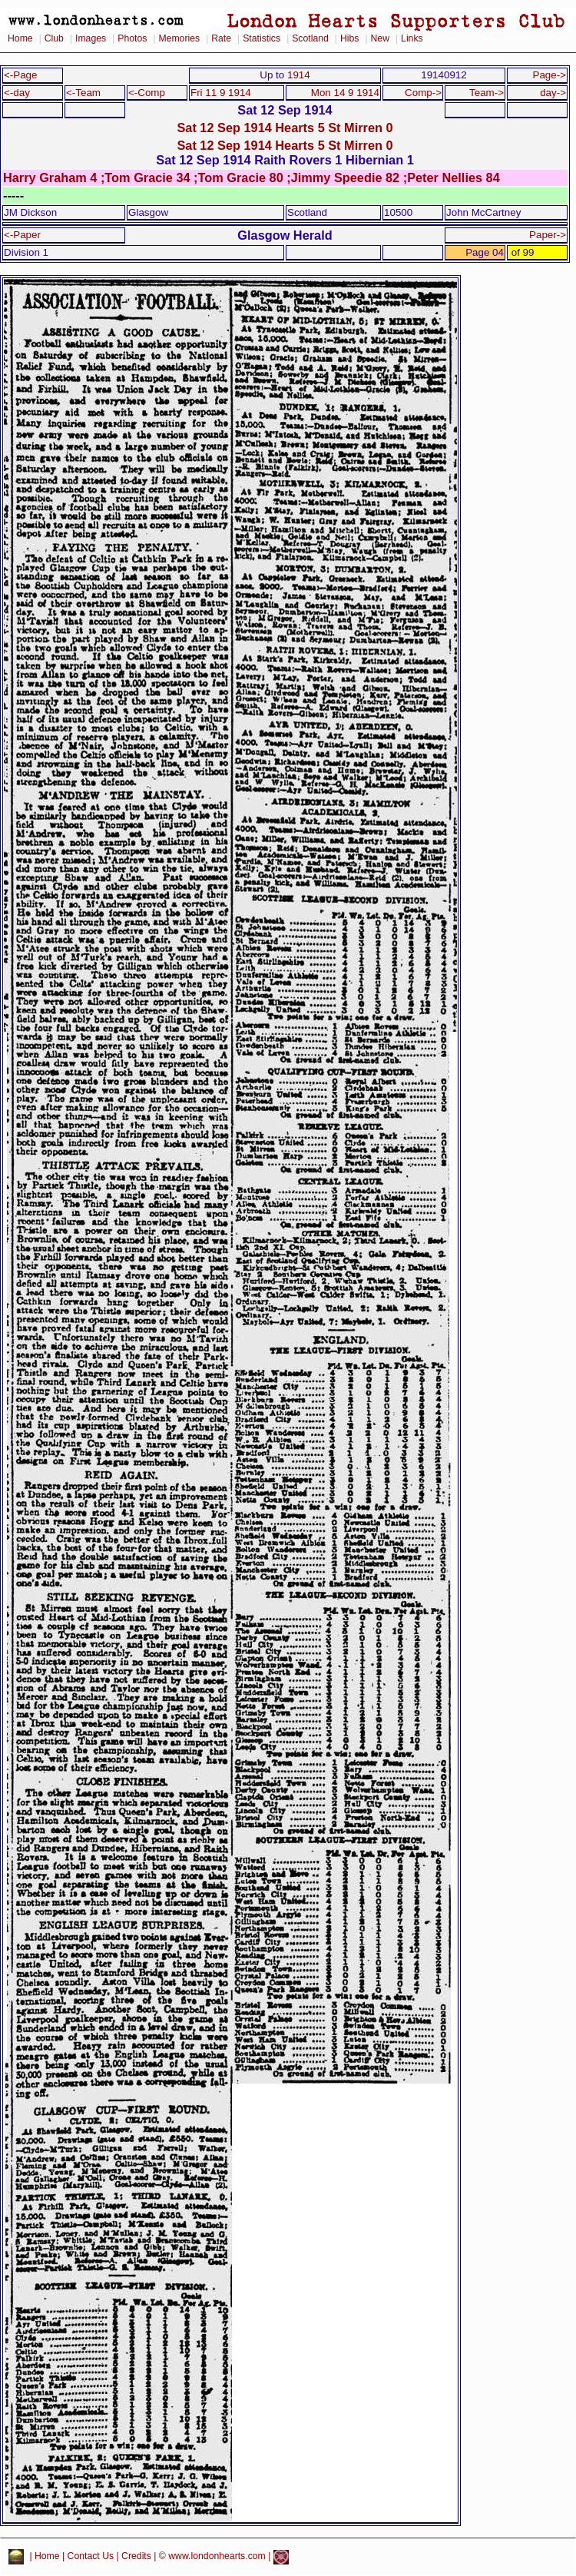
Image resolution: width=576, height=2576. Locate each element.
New (380, 38)
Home (20, 38)
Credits (136, 2556)
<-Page (21, 75)
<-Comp (146, 92)
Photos (132, 38)
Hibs (349, 38)
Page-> (549, 75)
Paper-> (547, 234)
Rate (221, 38)
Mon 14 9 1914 (345, 92)
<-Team (83, 92)
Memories (179, 38)
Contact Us (91, 2556)
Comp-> (423, 92)
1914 (298, 75)
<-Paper (22, 234)
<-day (17, 92)
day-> (553, 92)
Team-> (486, 92)
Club (54, 38)
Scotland (310, 38)
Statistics (261, 38)
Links (412, 38)
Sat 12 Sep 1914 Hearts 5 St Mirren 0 (284, 127)
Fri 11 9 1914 (220, 92)
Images (90, 38)
